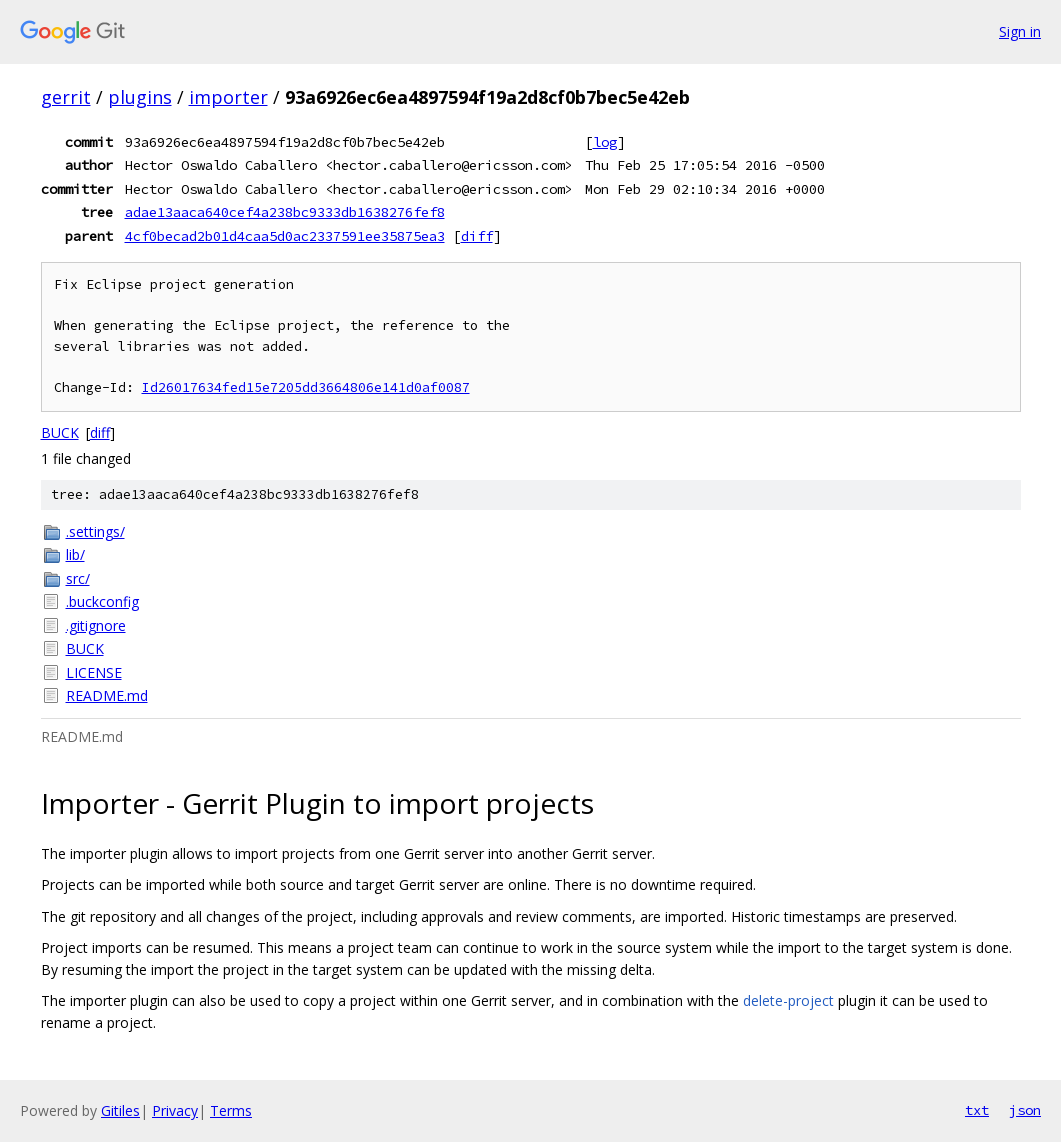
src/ (78, 578)
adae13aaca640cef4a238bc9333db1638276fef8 (285, 212)
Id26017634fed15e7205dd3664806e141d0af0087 (306, 387)
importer (228, 97)
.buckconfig (102, 601)
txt (977, 1110)
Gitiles (120, 1110)
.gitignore (96, 625)
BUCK (60, 432)
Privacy (175, 1110)
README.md (107, 695)
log (605, 142)
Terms (231, 1110)
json (1025, 1110)
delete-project (788, 1000)
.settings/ (95, 531)
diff (477, 236)
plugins (140, 97)
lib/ (75, 554)
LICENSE (94, 672)
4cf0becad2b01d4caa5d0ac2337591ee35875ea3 (285, 236)
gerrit (66, 97)
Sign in (1020, 31)
